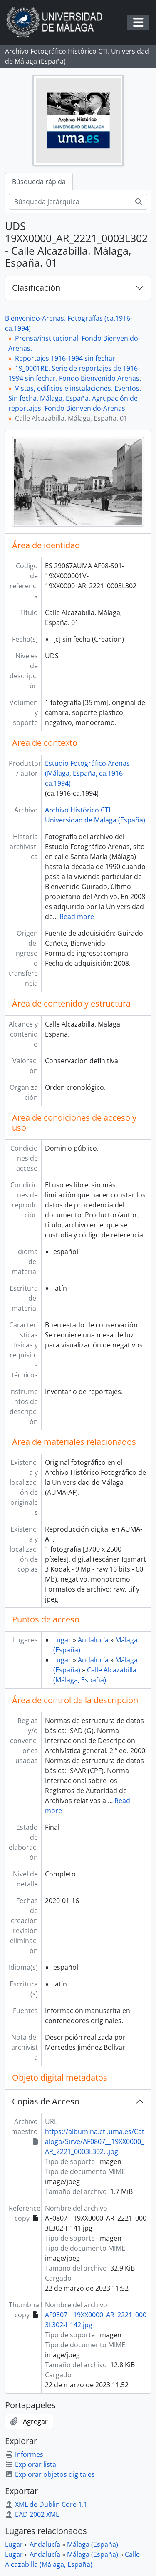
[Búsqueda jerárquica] (69, 202)
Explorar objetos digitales (50, 2474)
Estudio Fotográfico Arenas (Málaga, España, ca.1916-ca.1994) (87, 773)
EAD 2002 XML (32, 2514)
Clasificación (36, 287)
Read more (76, 916)
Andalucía (93, 1639)
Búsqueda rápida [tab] (39, 181)
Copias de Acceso (45, 2101)
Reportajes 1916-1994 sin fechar (65, 358)
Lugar (62, 1639)
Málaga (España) (92, 2544)
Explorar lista (30, 2464)
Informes (24, 2454)
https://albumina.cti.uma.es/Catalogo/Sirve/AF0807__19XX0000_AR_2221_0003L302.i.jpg (94, 2141)
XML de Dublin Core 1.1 (46, 2504)
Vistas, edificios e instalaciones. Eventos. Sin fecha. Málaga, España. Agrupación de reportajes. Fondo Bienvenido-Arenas (74, 398)
